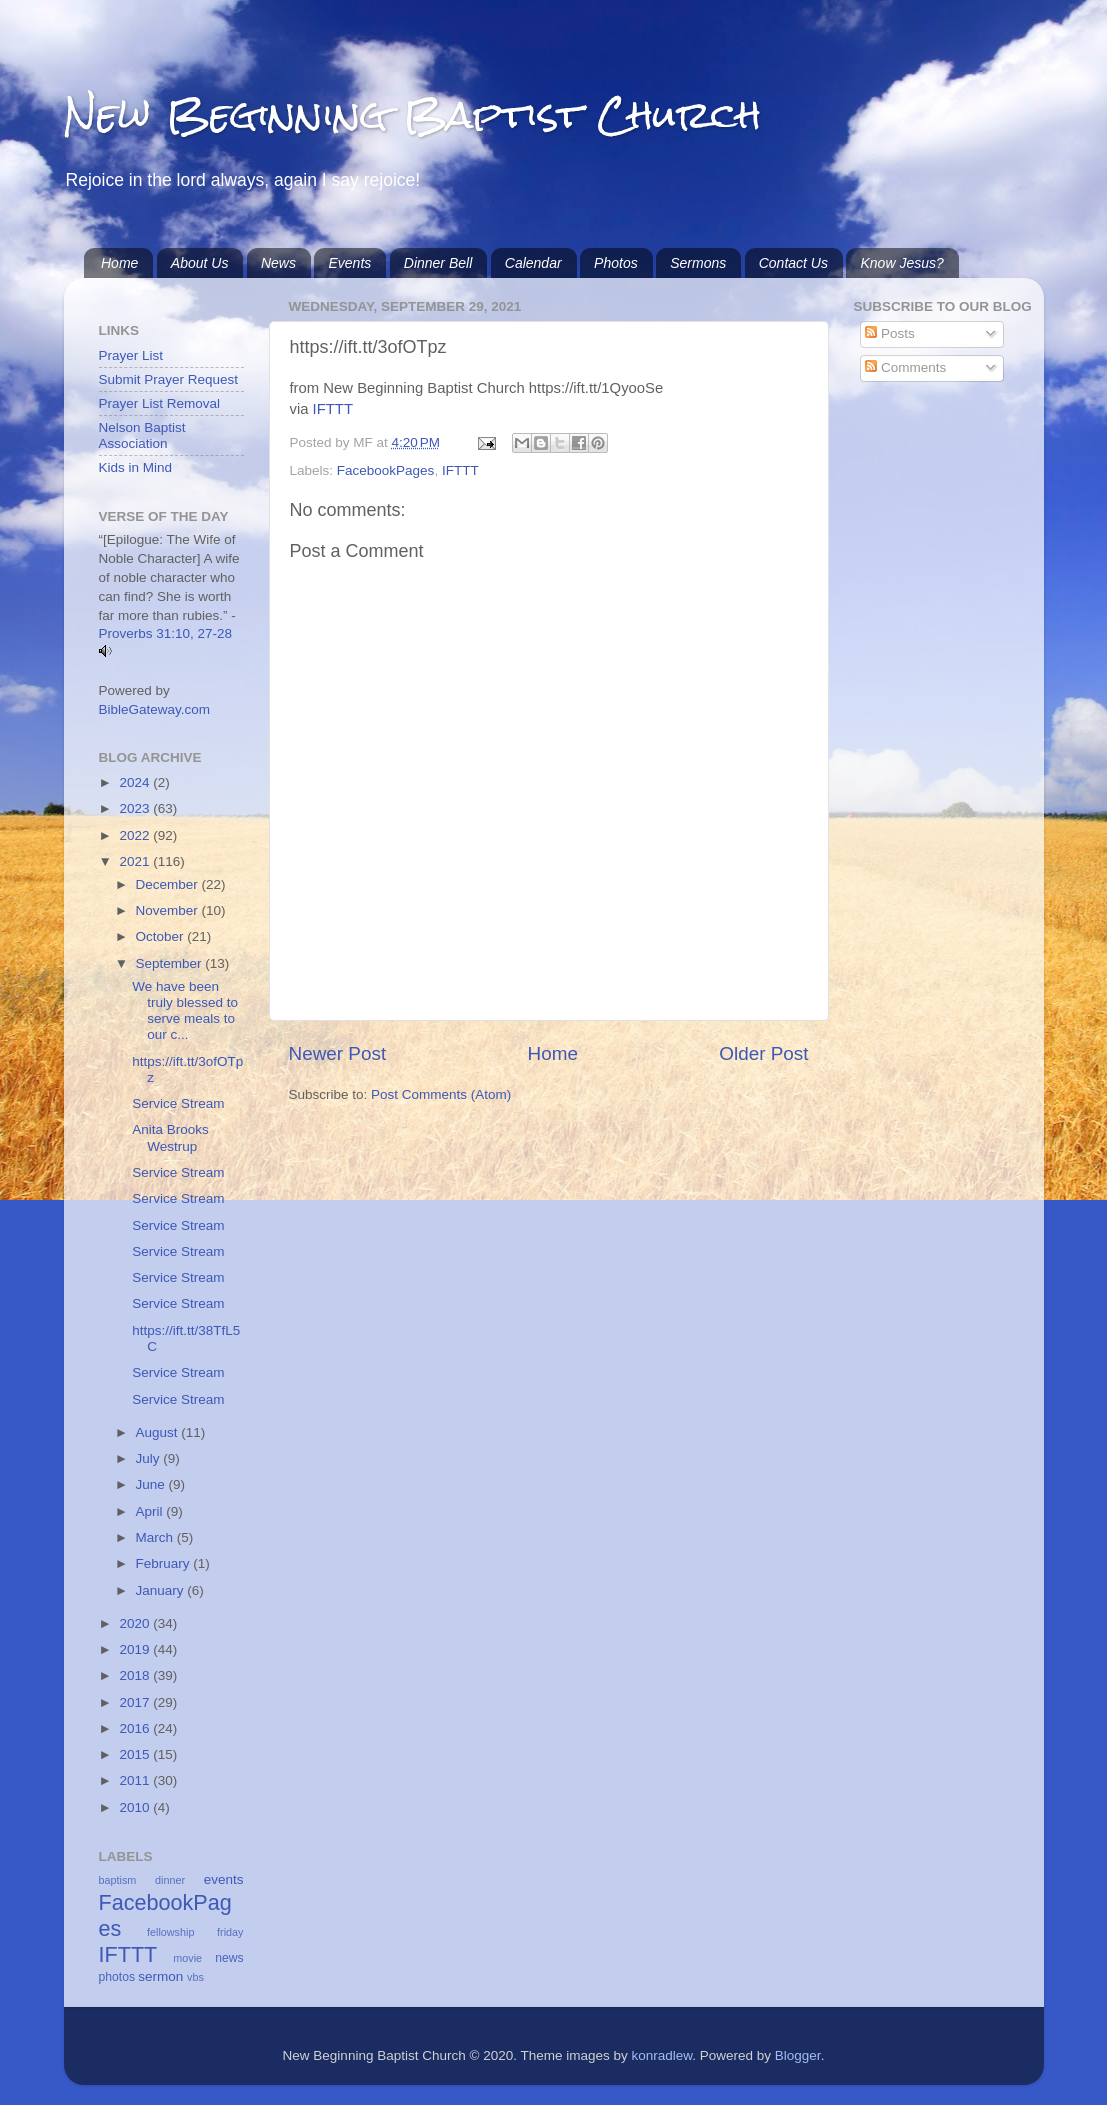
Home (119, 263)
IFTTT (333, 409)
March (156, 1537)
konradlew (661, 2055)
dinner (170, 1880)
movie (187, 1958)
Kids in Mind (136, 467)
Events (349, 263)
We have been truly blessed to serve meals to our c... (185, 1011)
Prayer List (131, 355)
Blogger (798, 2055)
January (162, 1590)
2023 (136, 808)
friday (230, 1932)
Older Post (763, 1053)
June (152, 1484)
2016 (136, 1728)
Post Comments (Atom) (441, 1094)
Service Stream (178, 1103)
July (150, 1458)
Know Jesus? (901, 263)
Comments (905, 367)
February (165, 1563)
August (159, 1432)
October (162, 936)
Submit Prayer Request (169, 379)
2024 (136, 782)
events (224, 1879)
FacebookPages (386, 470)
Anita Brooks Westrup (170, 1137)
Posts (890, 333)
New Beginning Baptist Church (412, 114)
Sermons (698, 263)
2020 (136, 1623)
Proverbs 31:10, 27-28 (166, 633)
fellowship (170, 1932)
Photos (616, 263)
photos (117, 1977)
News (278, 263)
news (229, 1958)
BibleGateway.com (155, 709)
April (151, 1511)
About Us (200, 263)
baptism (118, 1880)
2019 (136, 1649)
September (171, 963)
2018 (136, 1675)
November (169, 910)
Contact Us (793, 263)
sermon (160, 1976)
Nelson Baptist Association (142, 435)
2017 (136, 1702)
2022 (136, 835)
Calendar (533, 263)
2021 (136, 861)
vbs (195, 1977)
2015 (136, 1754)
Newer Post (338, 1053)
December (169, 884)
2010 (136, 1807)
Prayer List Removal (160, 403)
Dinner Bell (438, 263)
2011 (136, 1780)
